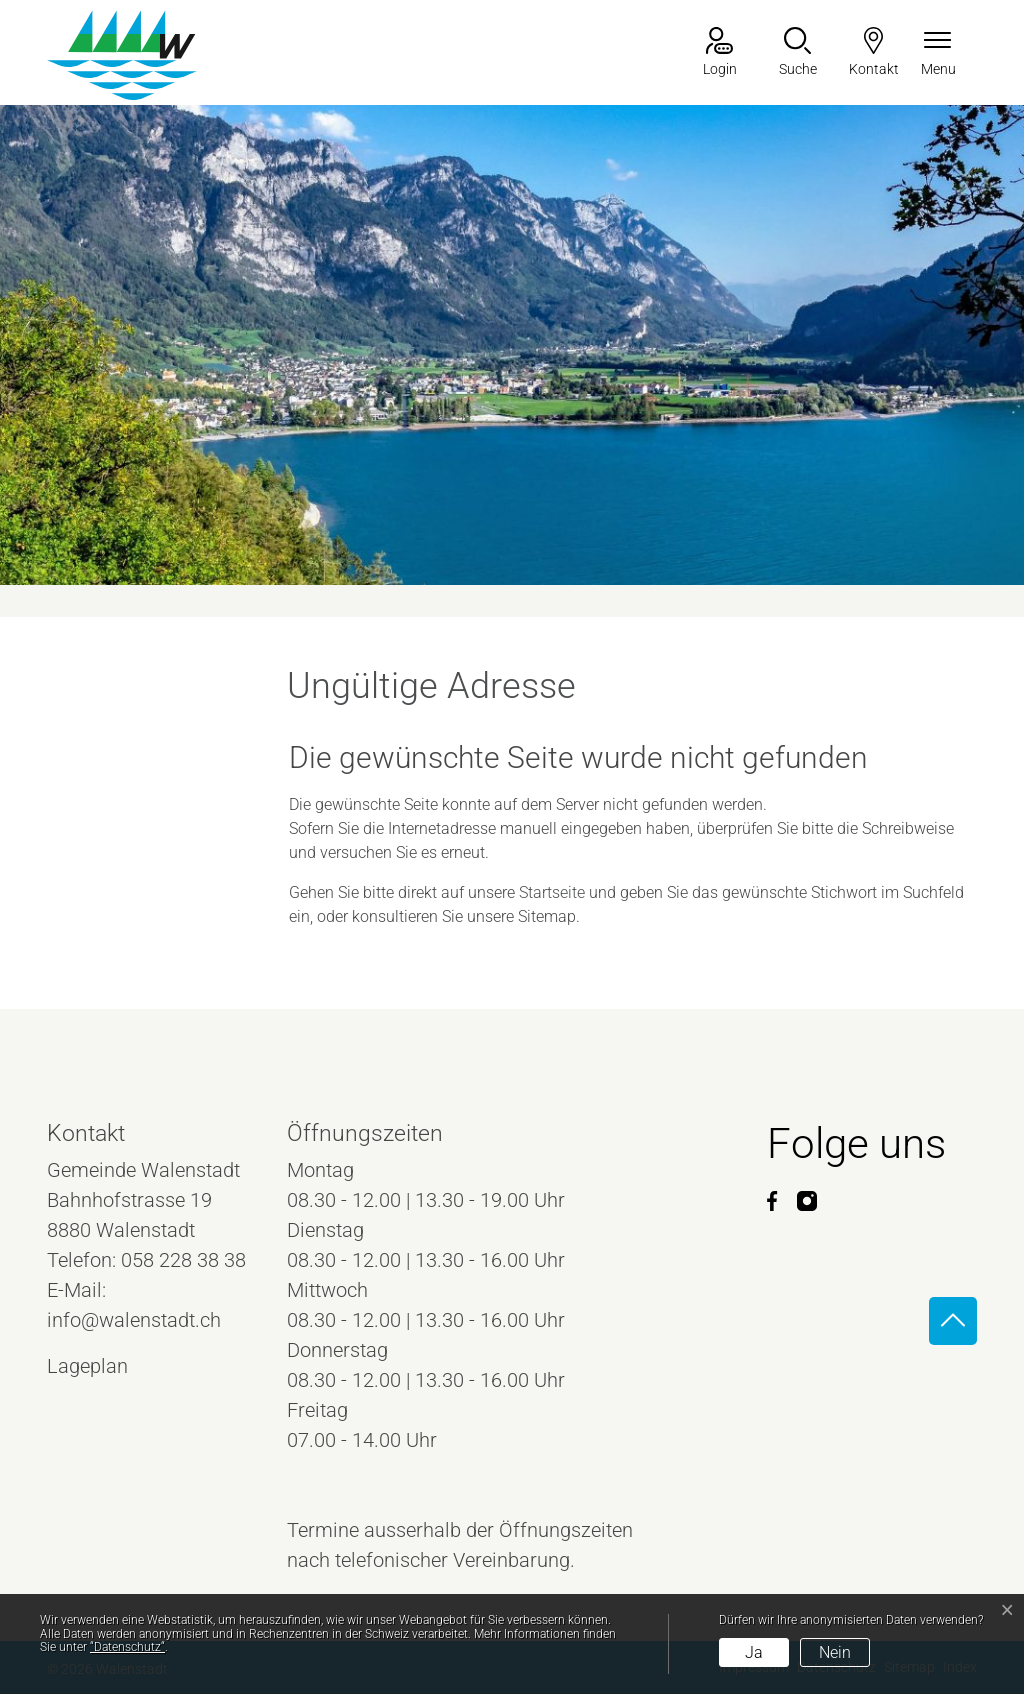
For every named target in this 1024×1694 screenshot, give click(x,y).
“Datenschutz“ (127, 1647)
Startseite (552, 892)
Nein (835, 1652)
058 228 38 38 (183, 1260)
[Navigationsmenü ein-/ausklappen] (938, 53)
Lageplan (106, 1366)
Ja (754, 1652)
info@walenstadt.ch (134, 1320)
